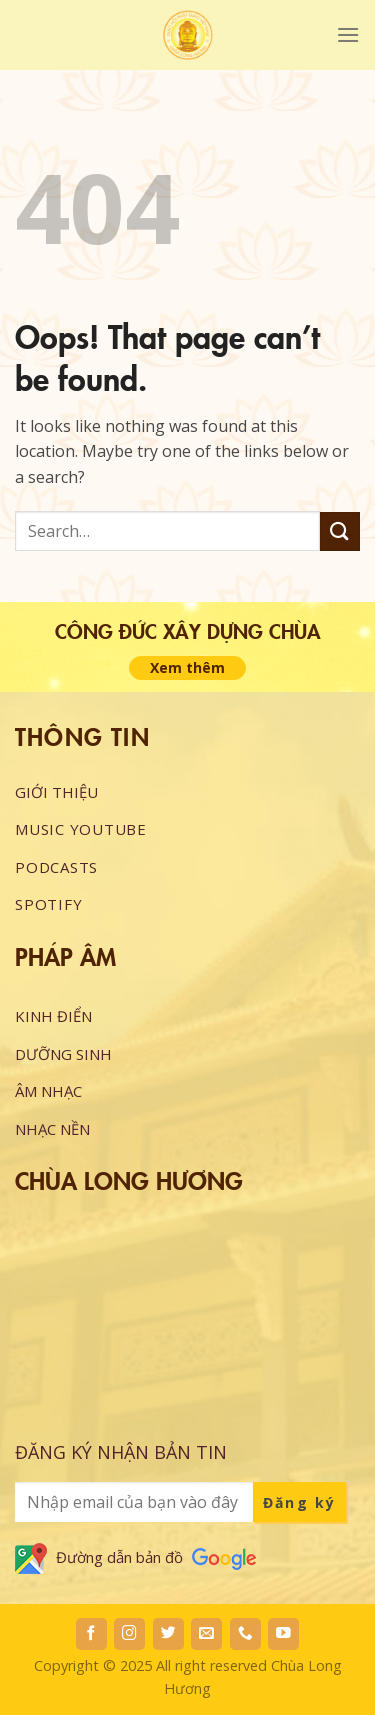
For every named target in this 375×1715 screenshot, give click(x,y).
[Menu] (348, 34)
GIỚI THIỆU (56, 792)
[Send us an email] (206, 1634)
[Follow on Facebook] (91, 1634)
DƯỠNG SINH (63, 1054)
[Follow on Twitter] (168, 1634)
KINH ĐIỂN (53, 1016)
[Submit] (340, 531)
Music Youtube (81, 829)
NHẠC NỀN (52, 1129)
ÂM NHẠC (48, 1091)
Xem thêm (187, 667)
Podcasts (56, 867)
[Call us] (245, 1634)
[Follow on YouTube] (283, 1634)
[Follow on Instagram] (129, 1634)
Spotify (48, 904)
